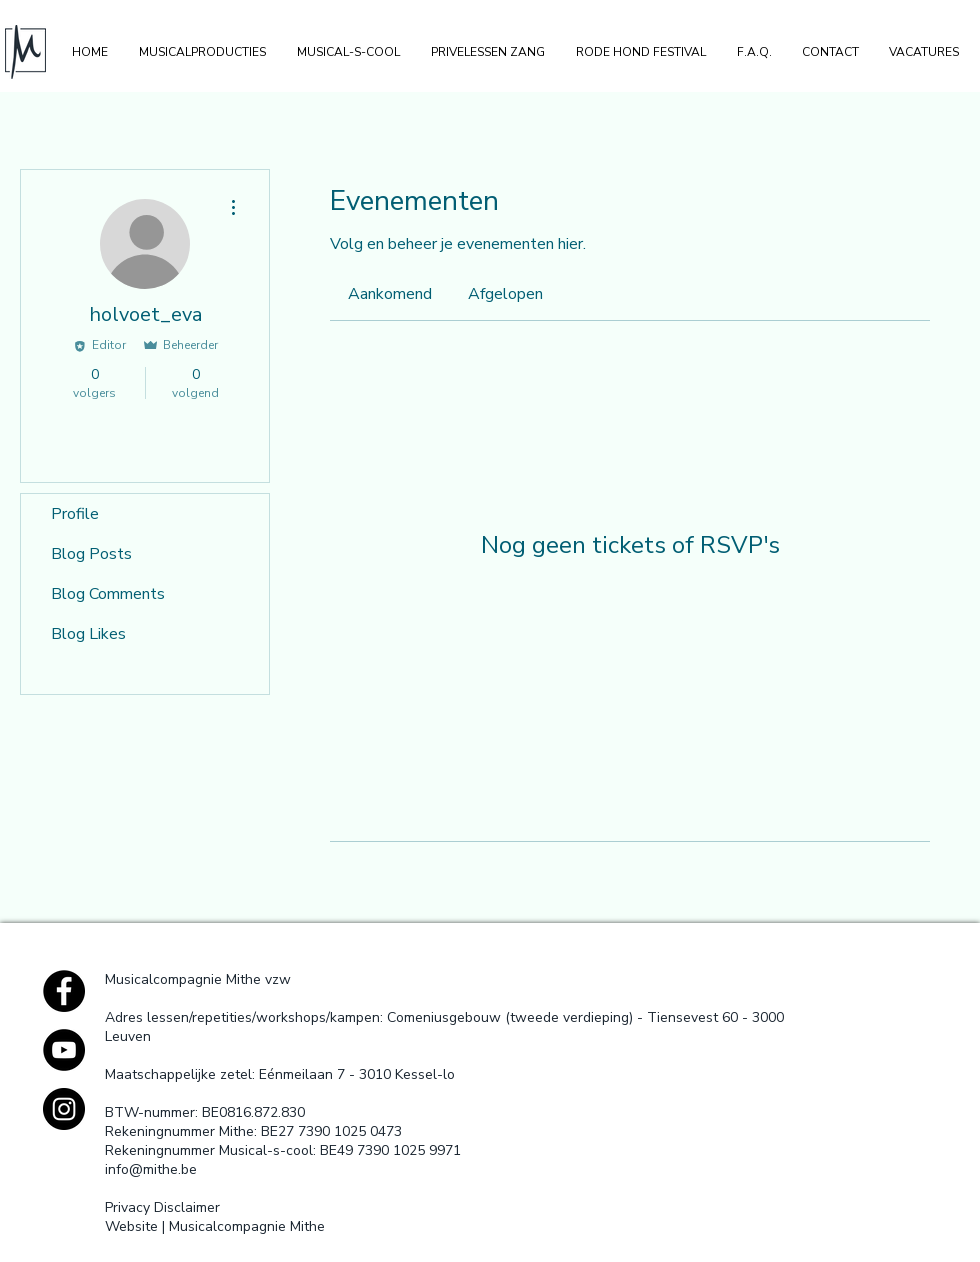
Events (76, 674)
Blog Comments (108, 594)
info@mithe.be (151, 1169)
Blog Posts (91, 554)
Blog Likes (88, 634)
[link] (390, 294)
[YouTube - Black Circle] (64, 1050)
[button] (202, 52)
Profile (75, 514)
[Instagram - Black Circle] (64, 1109)
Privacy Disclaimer (162, 1207)
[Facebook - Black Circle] (64, 991)
